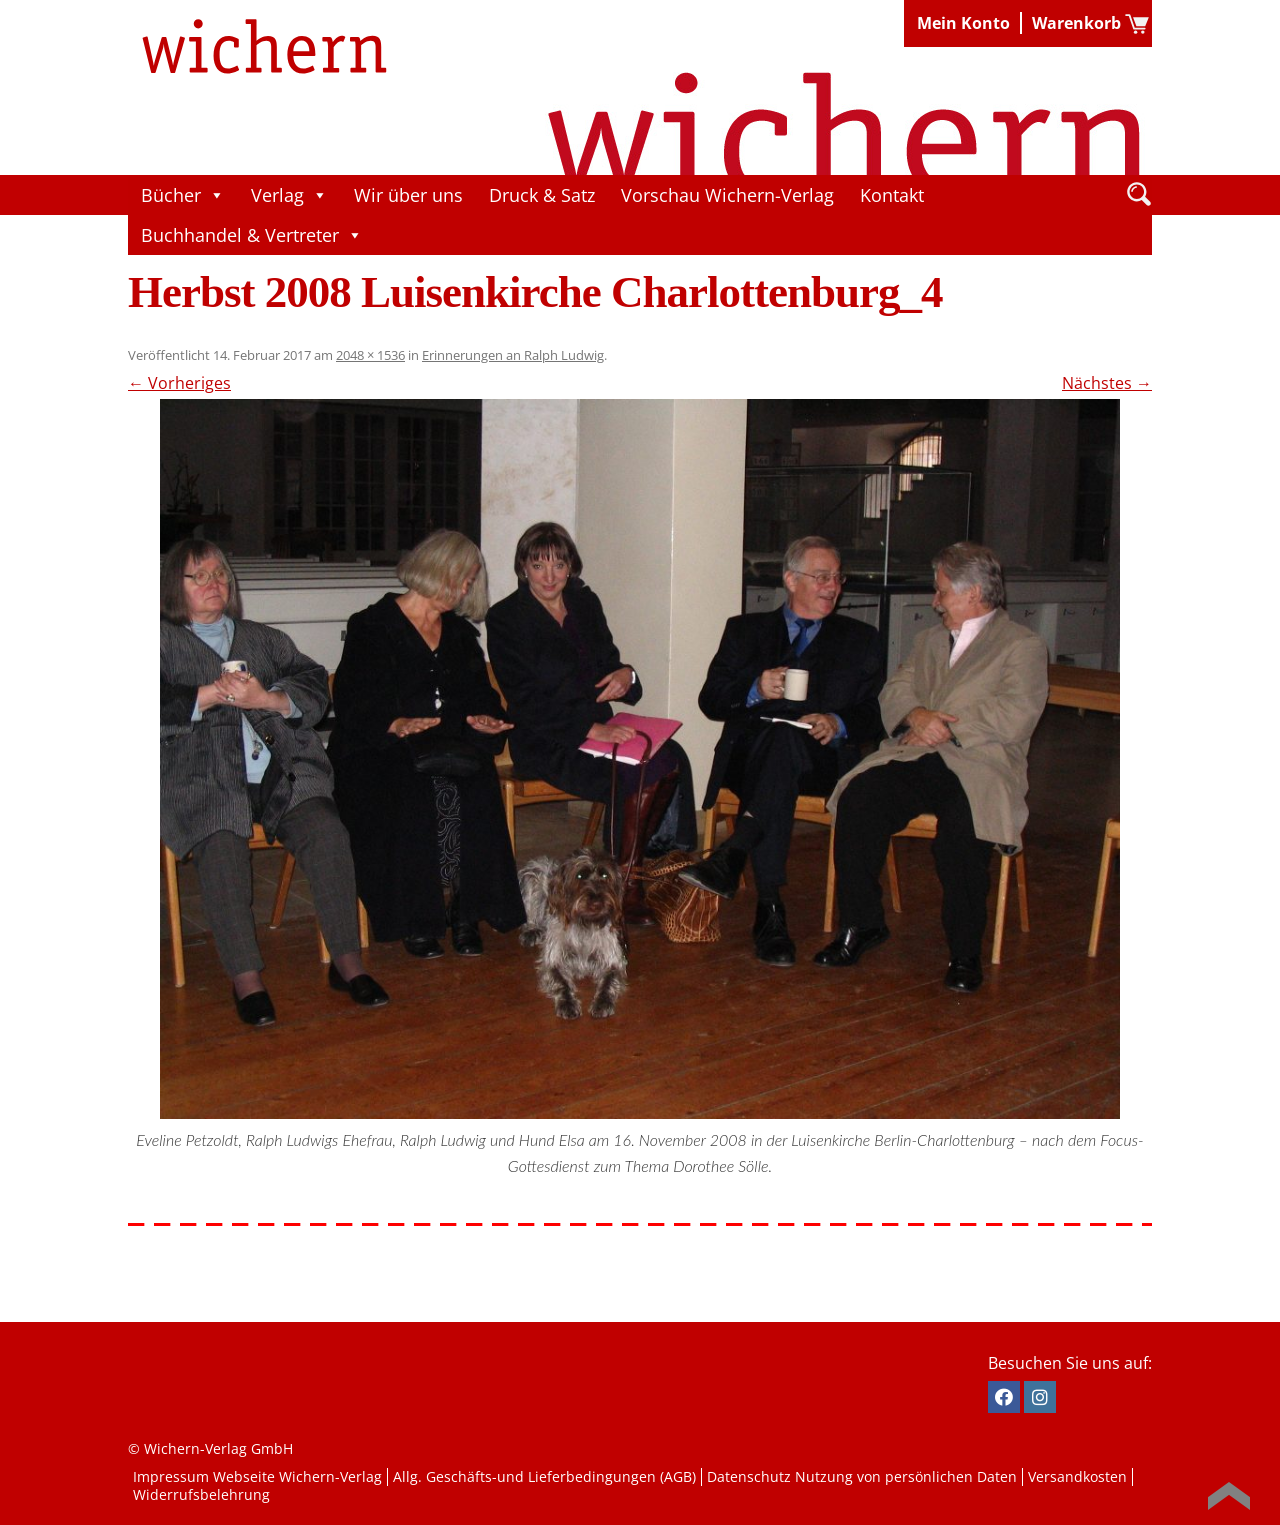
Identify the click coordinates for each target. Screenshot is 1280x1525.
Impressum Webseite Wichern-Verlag (257, 1476)
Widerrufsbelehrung (201, 1494)
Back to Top (1229, 1496)
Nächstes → (1107, 383)
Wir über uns (408, 195)
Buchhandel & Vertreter (252, 235)
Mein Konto (963, 23)
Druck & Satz (542, 195)
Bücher (183, 195)
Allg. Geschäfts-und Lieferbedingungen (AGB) (544, 1476)
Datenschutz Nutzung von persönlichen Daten (862, 1476)
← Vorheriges (179, 383)
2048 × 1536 (370, 355)
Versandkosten (1077, 1476)
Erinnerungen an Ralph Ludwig (513, 355)
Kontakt (892, 195)
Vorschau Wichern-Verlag (727, 195)
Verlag (289, 195)
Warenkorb (1076, 23)
